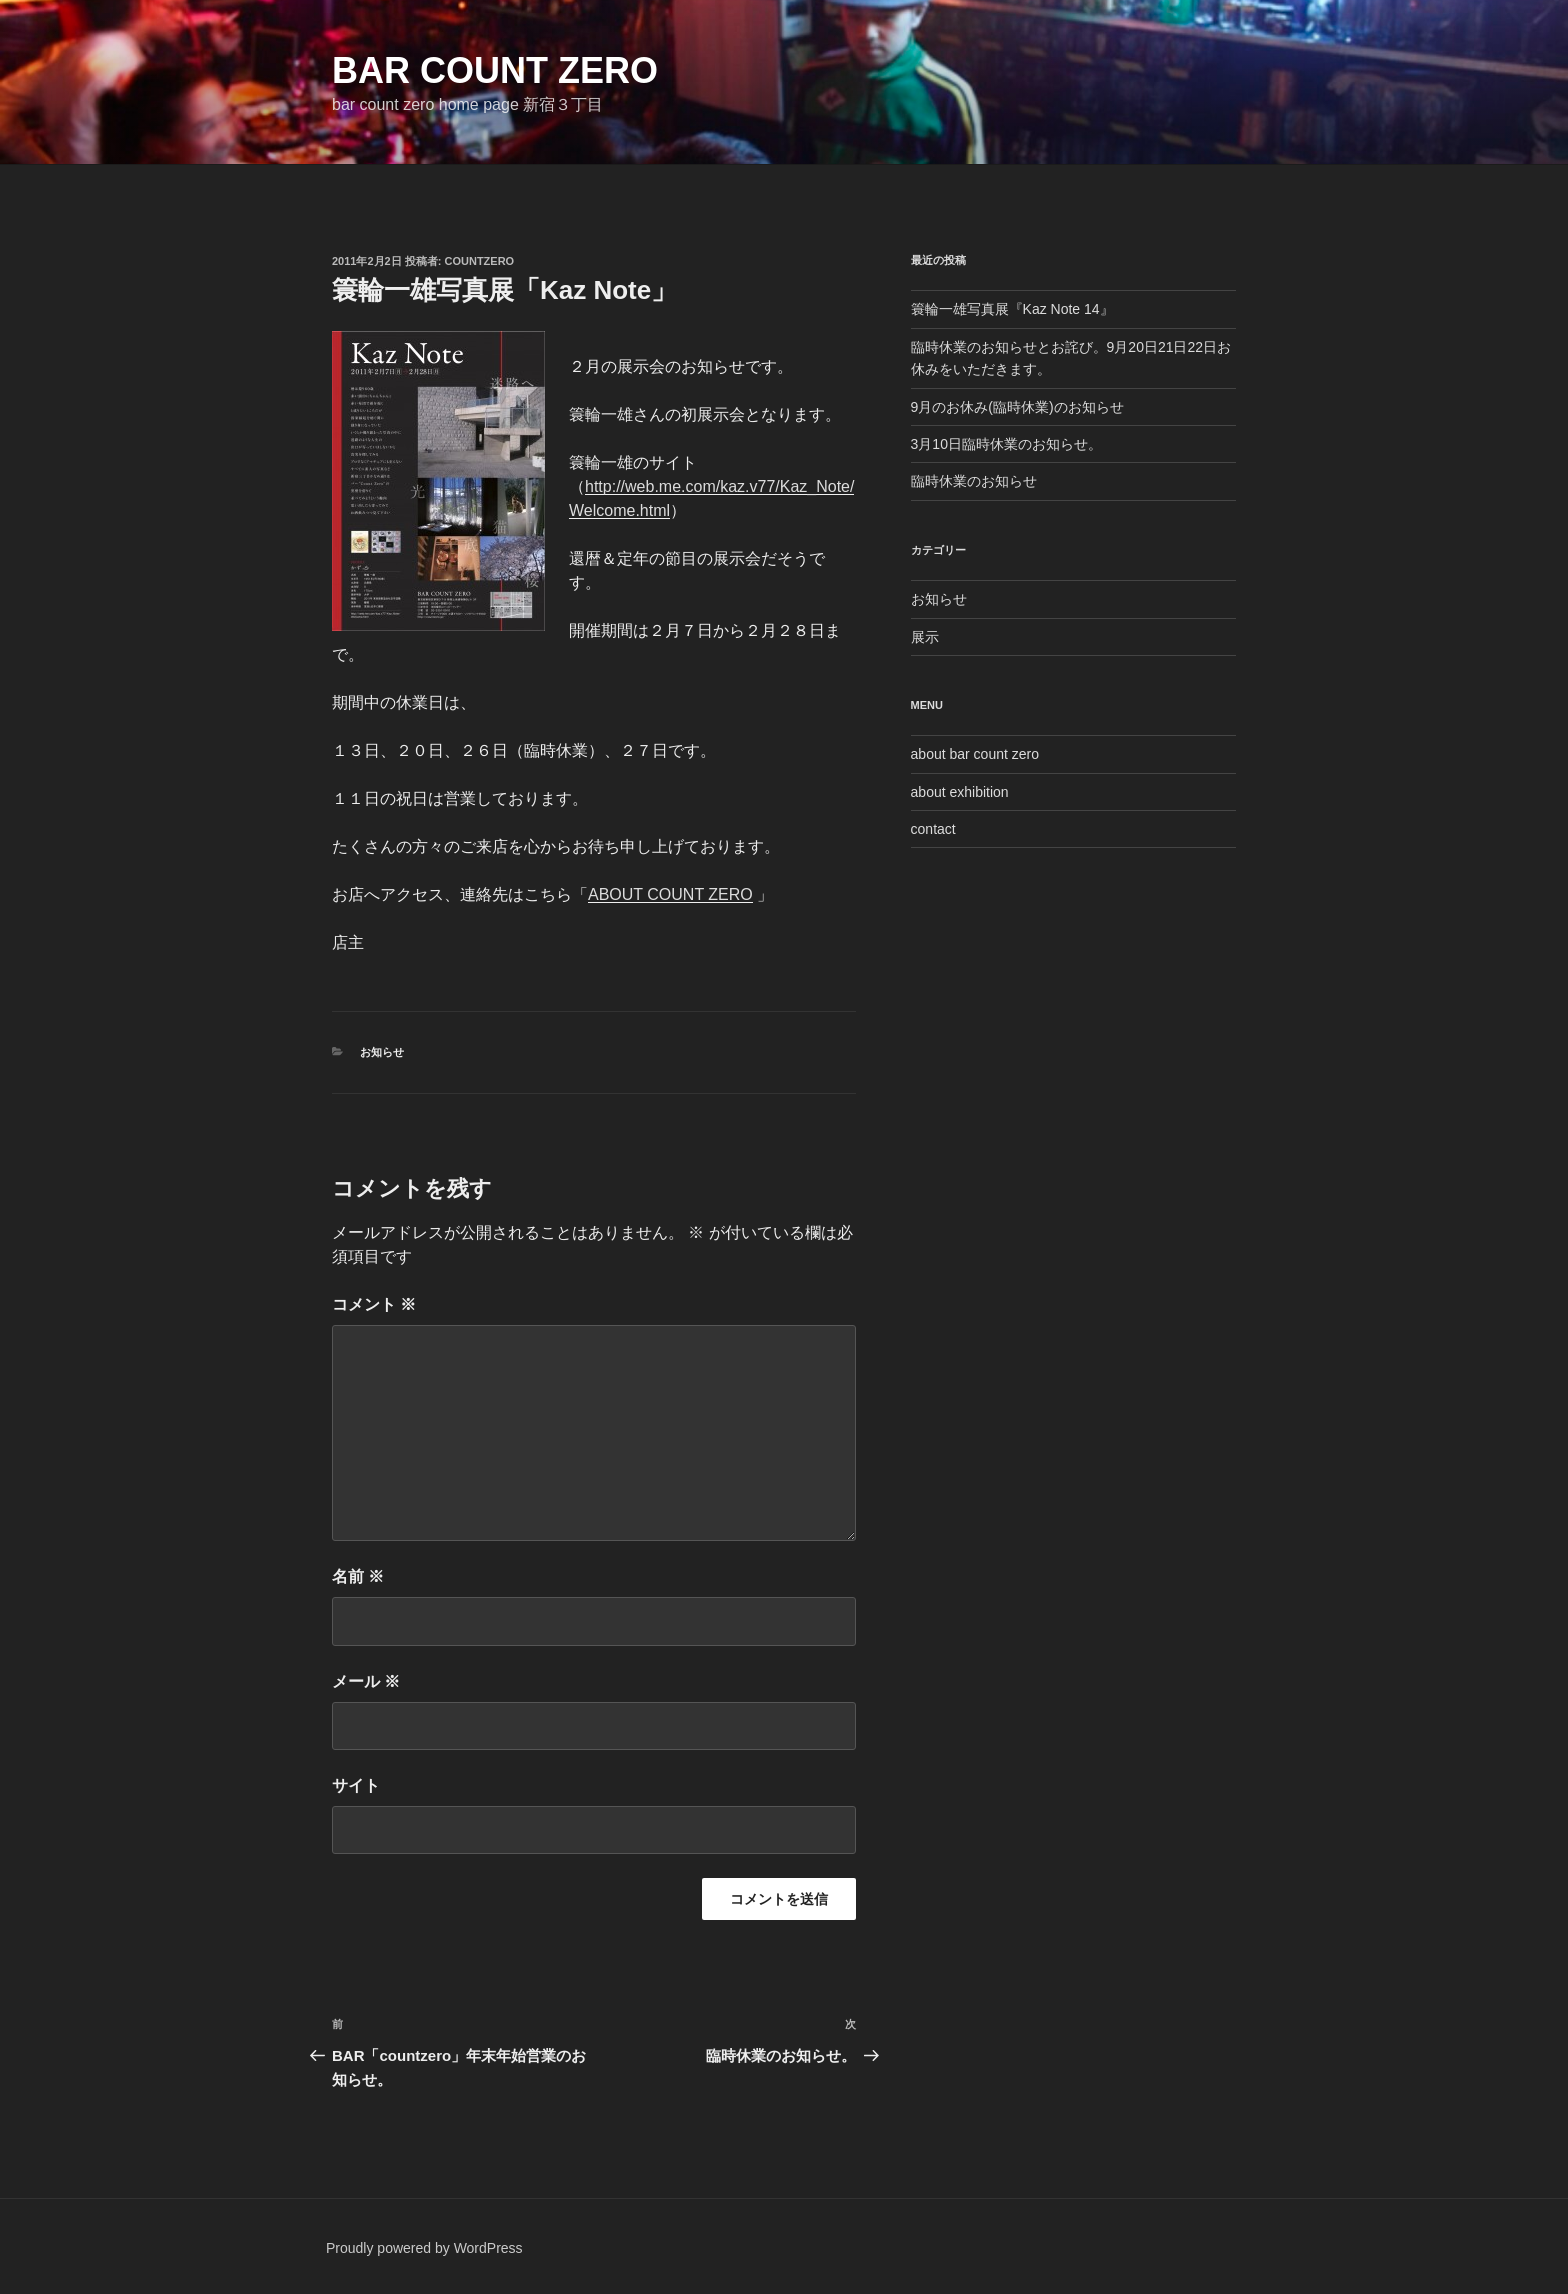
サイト (356, 1785)
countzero (480, 261)
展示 (925, 637)
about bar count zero (975, 754)
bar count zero (495, 70)
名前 (358, 1576)
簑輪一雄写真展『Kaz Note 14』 (1012, 309)
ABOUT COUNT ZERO (670, 894)
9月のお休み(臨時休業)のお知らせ (1017, 407)
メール (366, 1681)
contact (933, 829)
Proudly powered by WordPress (424, 2248)
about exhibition (960, 792)
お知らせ (382, 1052)
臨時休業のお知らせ (974, 481)
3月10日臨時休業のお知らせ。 (1006, 444)
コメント (374, 1304)
